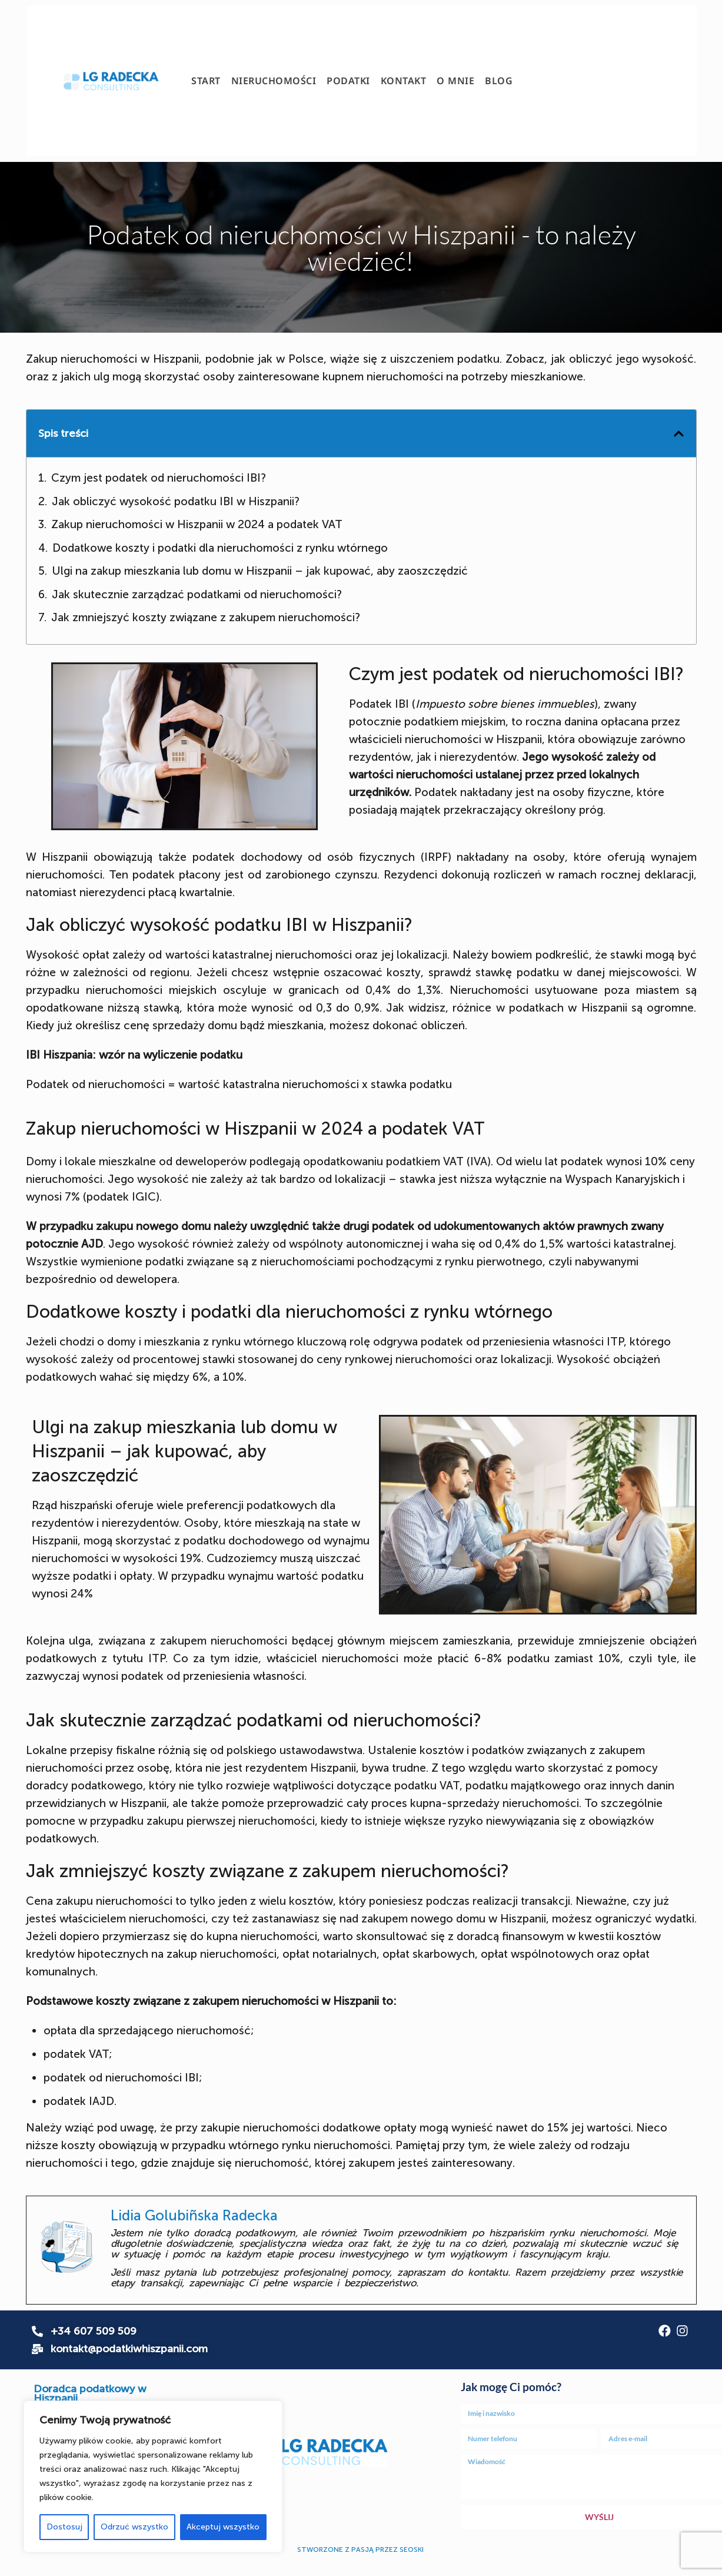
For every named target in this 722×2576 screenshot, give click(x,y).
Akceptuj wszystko (223, 2527)
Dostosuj (64, 2527)
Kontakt (404, 81)
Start (206, 81)
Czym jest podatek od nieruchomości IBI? (158, 478)
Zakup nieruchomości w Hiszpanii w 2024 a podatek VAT (196, 524)
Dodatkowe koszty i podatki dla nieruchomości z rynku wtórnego (220, 548)
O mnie (455, 81)
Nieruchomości (274, 81)
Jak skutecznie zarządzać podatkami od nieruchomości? (198, 594)
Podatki (348, 81)
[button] (678, 433)
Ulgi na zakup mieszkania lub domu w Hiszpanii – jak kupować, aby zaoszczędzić (260, 571)
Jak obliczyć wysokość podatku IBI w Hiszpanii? (176, 501)
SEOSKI (412, 2549)
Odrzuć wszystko (134, 2527)
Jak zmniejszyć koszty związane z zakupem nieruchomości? (205, 617)
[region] (153, 2476)
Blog (499, 81)
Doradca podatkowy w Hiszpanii (90, 2393)
